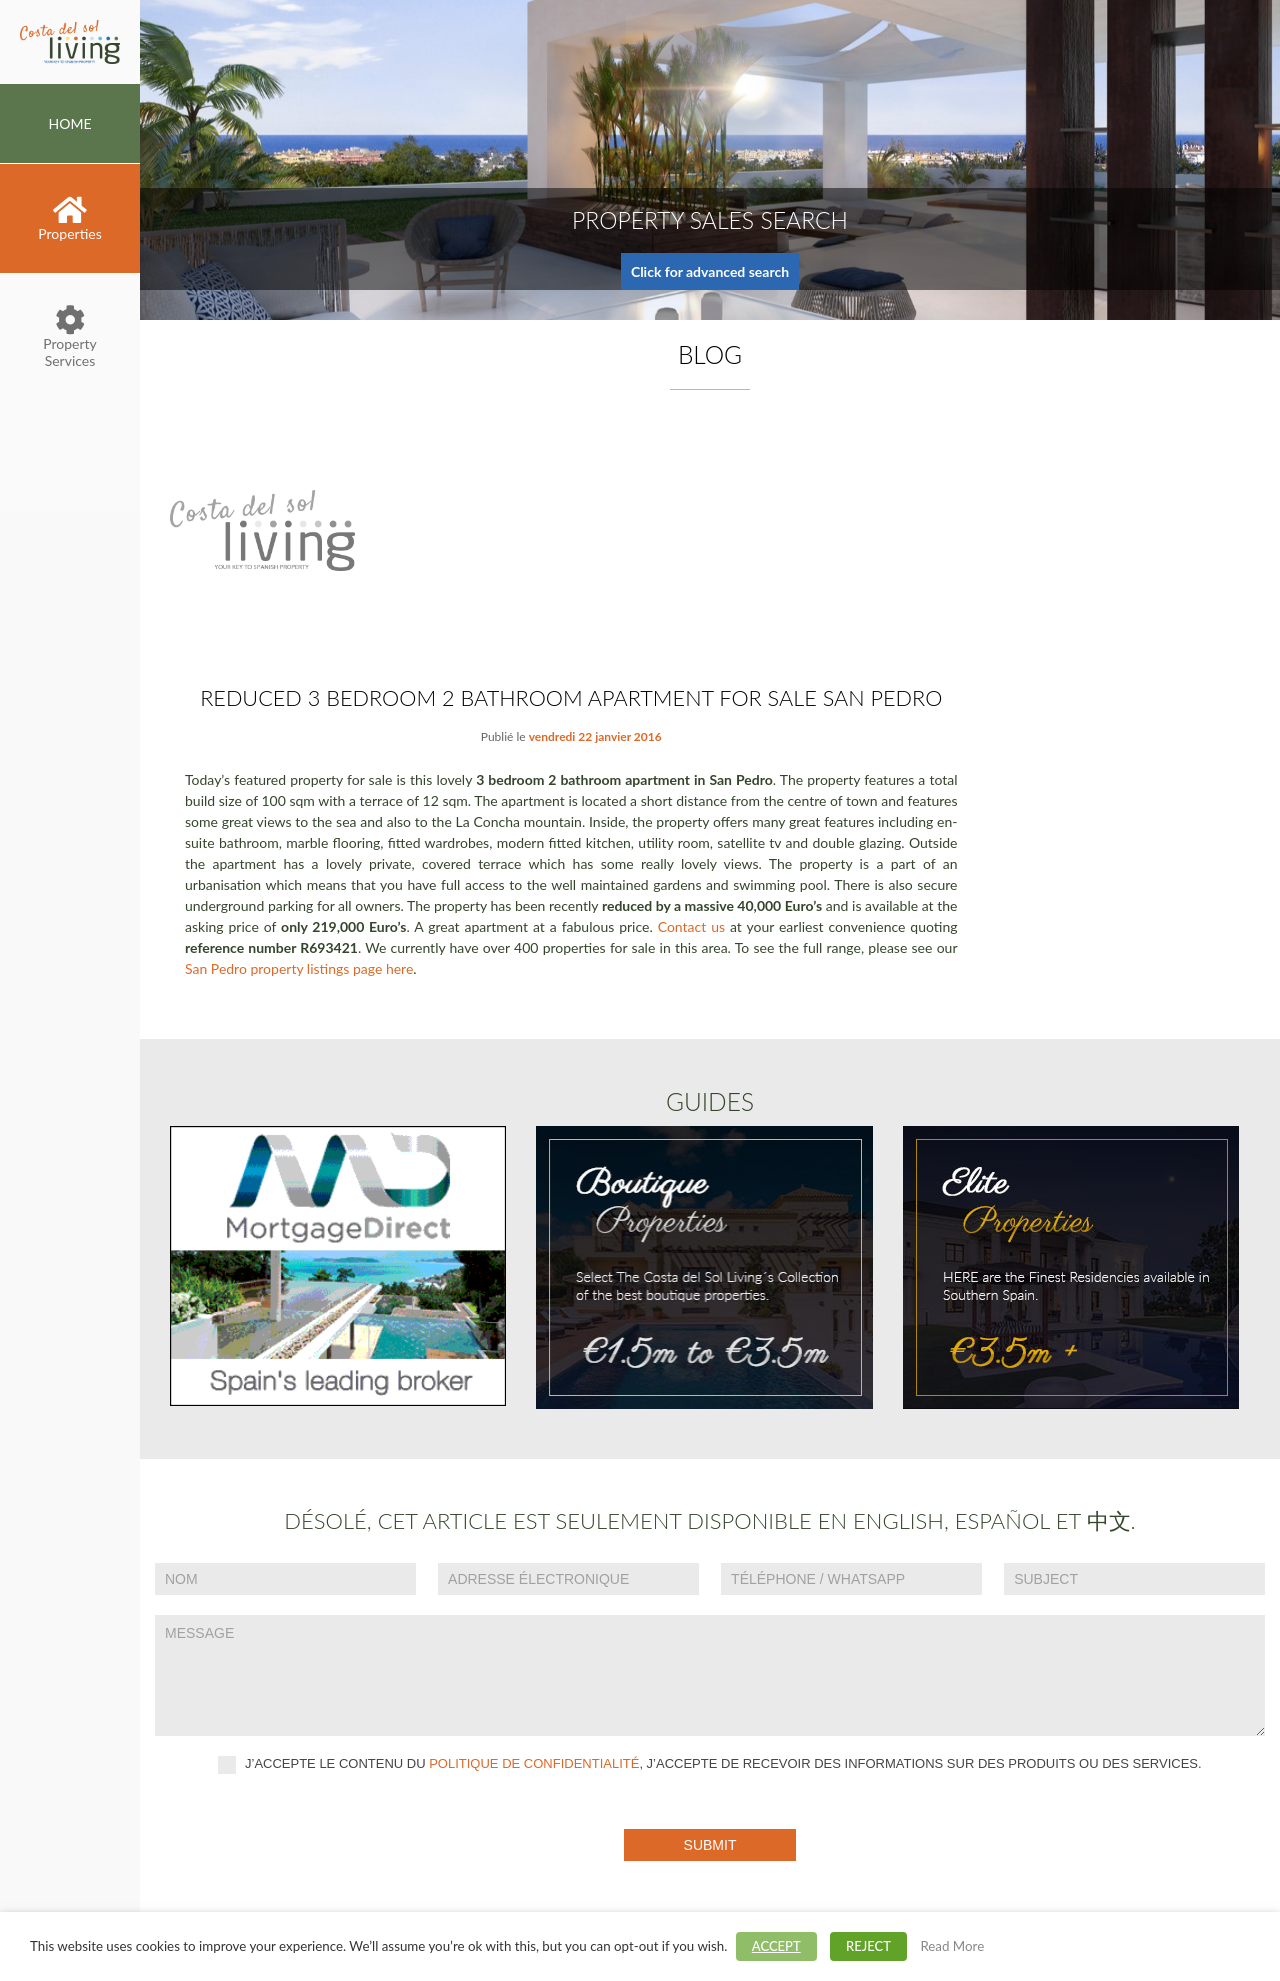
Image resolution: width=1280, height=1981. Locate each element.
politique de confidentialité (534, 1763)
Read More (952, 1946)
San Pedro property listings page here (299, 968)
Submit (710, 1845)
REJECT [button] (868, 1946)
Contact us (691, 926)
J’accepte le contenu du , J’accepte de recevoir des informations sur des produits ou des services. (709, 1765)
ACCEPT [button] (776, 1946)
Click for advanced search (710, 271)
